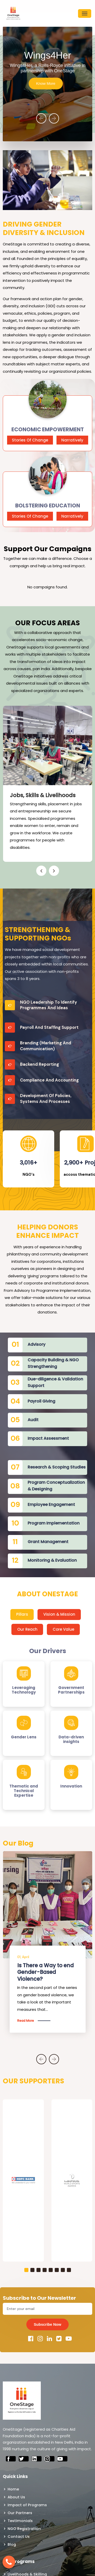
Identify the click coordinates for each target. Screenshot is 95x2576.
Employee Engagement (51, 1504)
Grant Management (48, 1542)
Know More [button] (45, 83)
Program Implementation (54, 1523)
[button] (26, 2270)
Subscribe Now (47, 2324)
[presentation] (41, 118)
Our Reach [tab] (27, 1629)
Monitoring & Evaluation (52, 1560)
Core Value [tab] (63, 1629)
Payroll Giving (41, 1401)
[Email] (47, 2309)
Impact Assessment (48, 1438)
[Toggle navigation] (84, 13)
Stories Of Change (30, 440)
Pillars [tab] (22, 1614)
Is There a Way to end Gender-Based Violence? (45, 1972)
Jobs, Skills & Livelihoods (42, 795)
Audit (33, 1420)
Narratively (72, 440)
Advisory (36, 1344)
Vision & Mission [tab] (59, 1614)
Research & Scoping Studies (57, 1467)
